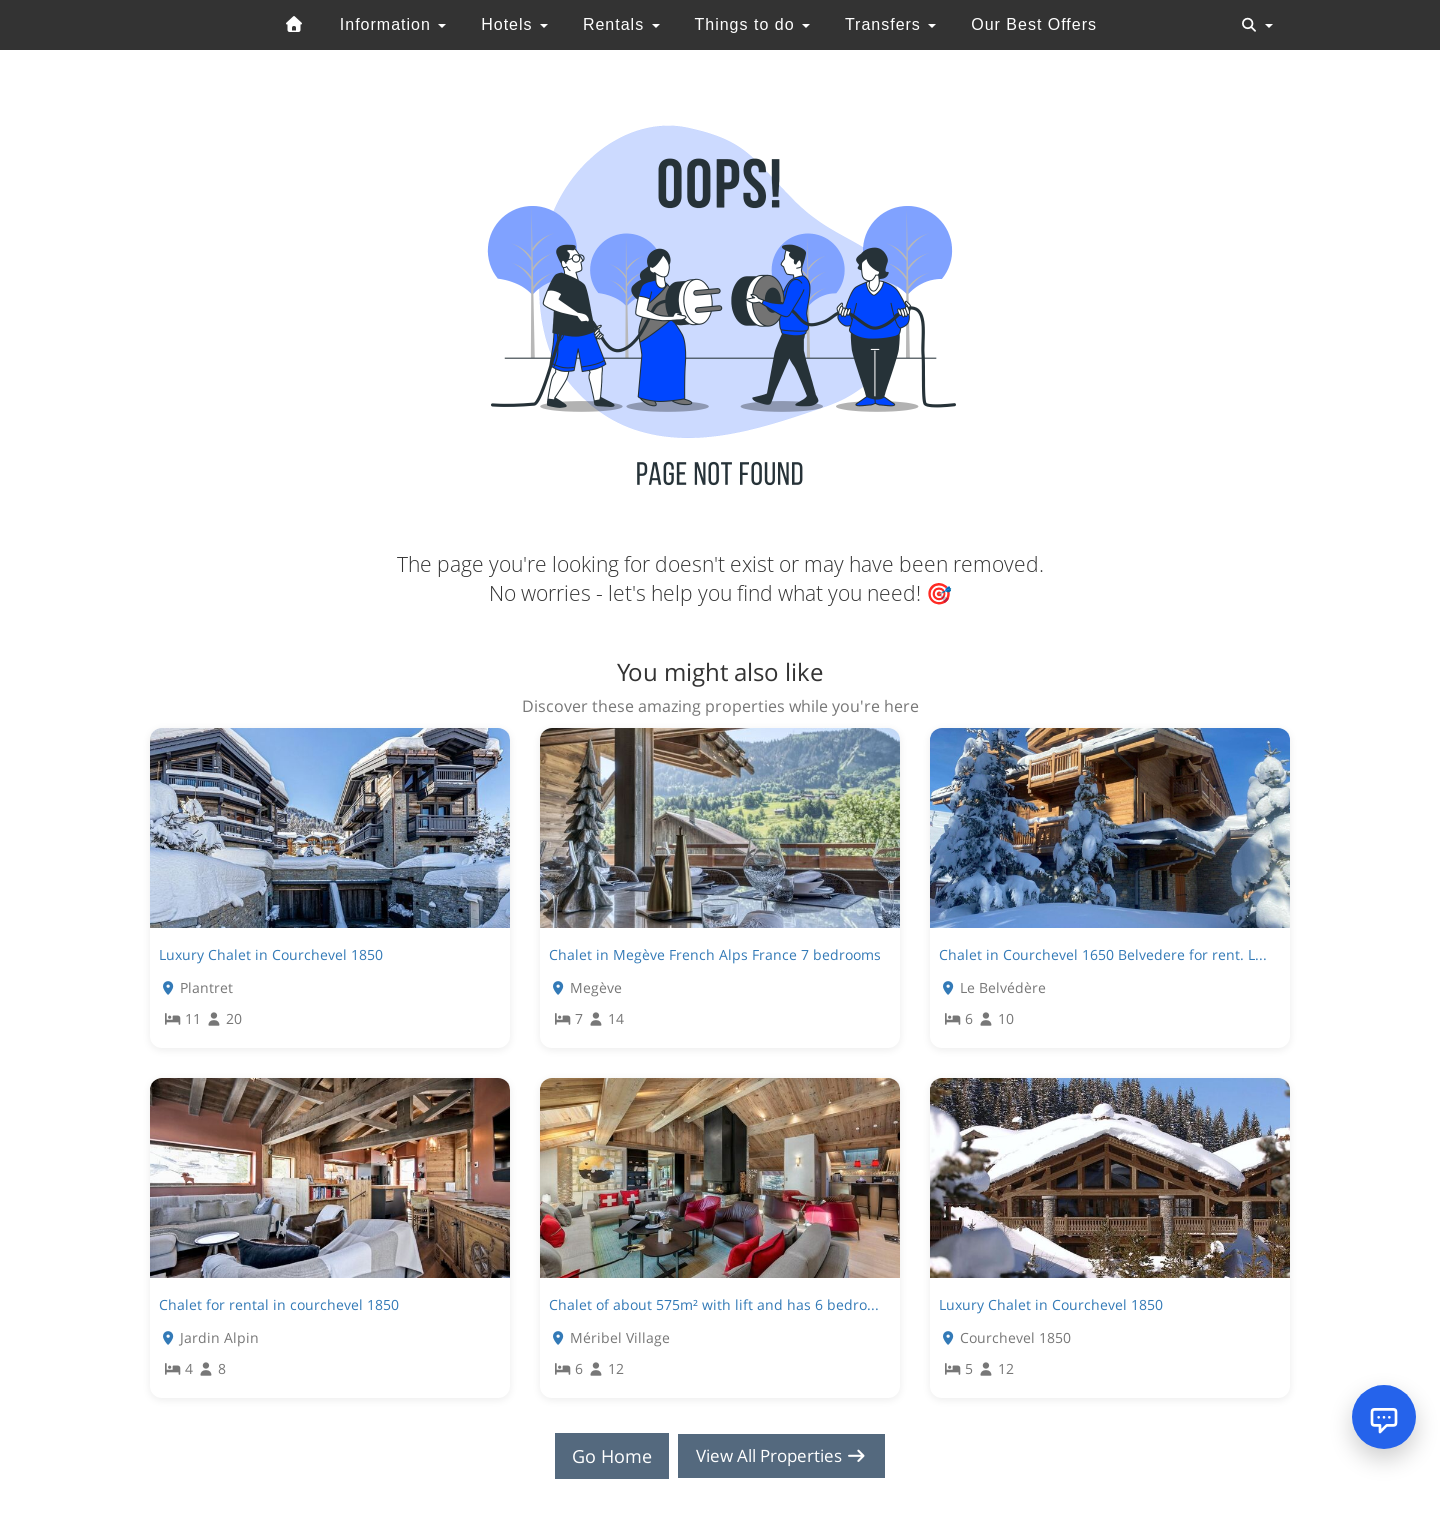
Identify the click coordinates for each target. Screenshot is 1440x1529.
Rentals (621, 24)
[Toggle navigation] (1257, 25)
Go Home (606, 1456)
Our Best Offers (1034, 24)
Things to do (752, 24)
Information (393, 24)
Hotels (514, 24)
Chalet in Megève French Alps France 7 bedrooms (715, 954)
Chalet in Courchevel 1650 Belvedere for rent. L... (1103, 954)
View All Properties (782, 1456)
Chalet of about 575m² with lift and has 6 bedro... (714, 1304)
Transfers (890, 24)
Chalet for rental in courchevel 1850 (279, 1304)
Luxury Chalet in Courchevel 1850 (271, 954)
